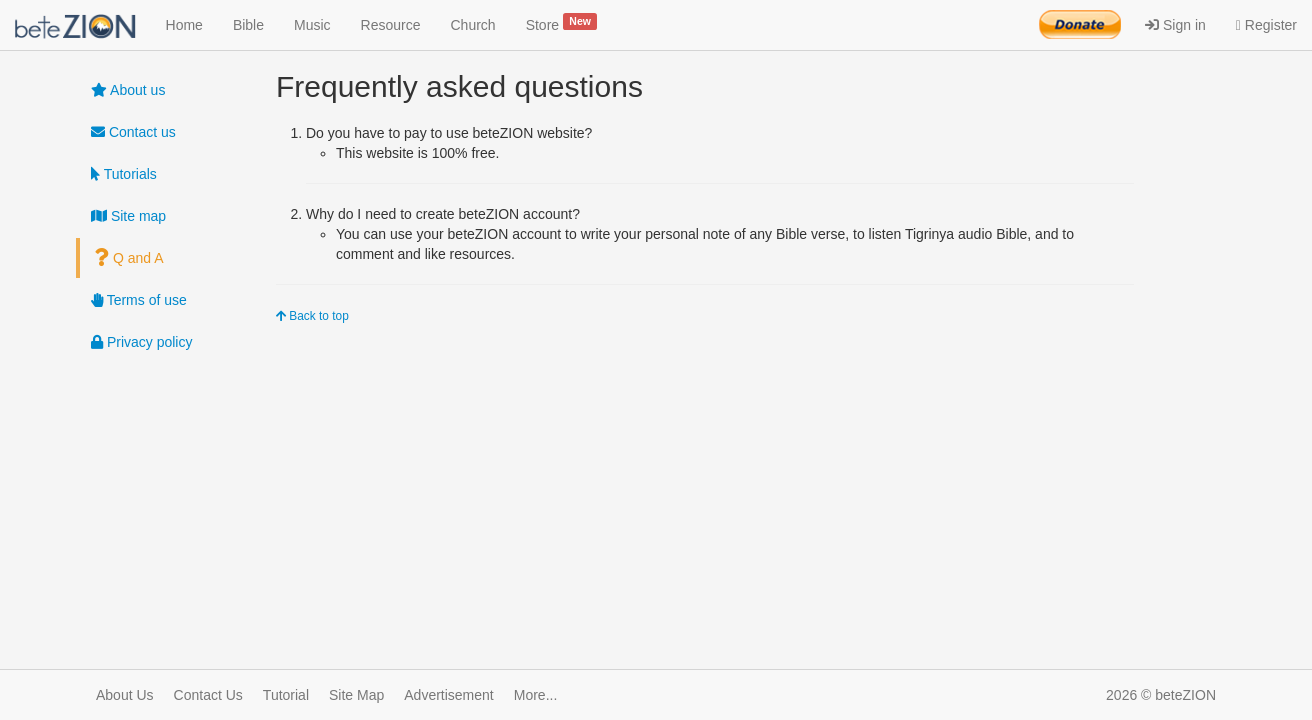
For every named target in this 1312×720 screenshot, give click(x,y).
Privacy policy (141, 342)
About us (128, 90)
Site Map (356, 695)
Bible (248, 25)
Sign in (1175, 25)
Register (1266, 25)
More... (536, 695)
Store (562, 23)
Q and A (129, 258)
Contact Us (208, 695)
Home (184, 25)
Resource (391, 25)
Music (312, 25)
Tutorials (124, 174)
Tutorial (286, 695)
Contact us (133, 132)
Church (473, 25)
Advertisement (448, 695)
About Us (125, 695)
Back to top (312, 316)
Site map (128, 216)
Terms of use (139, 300)
